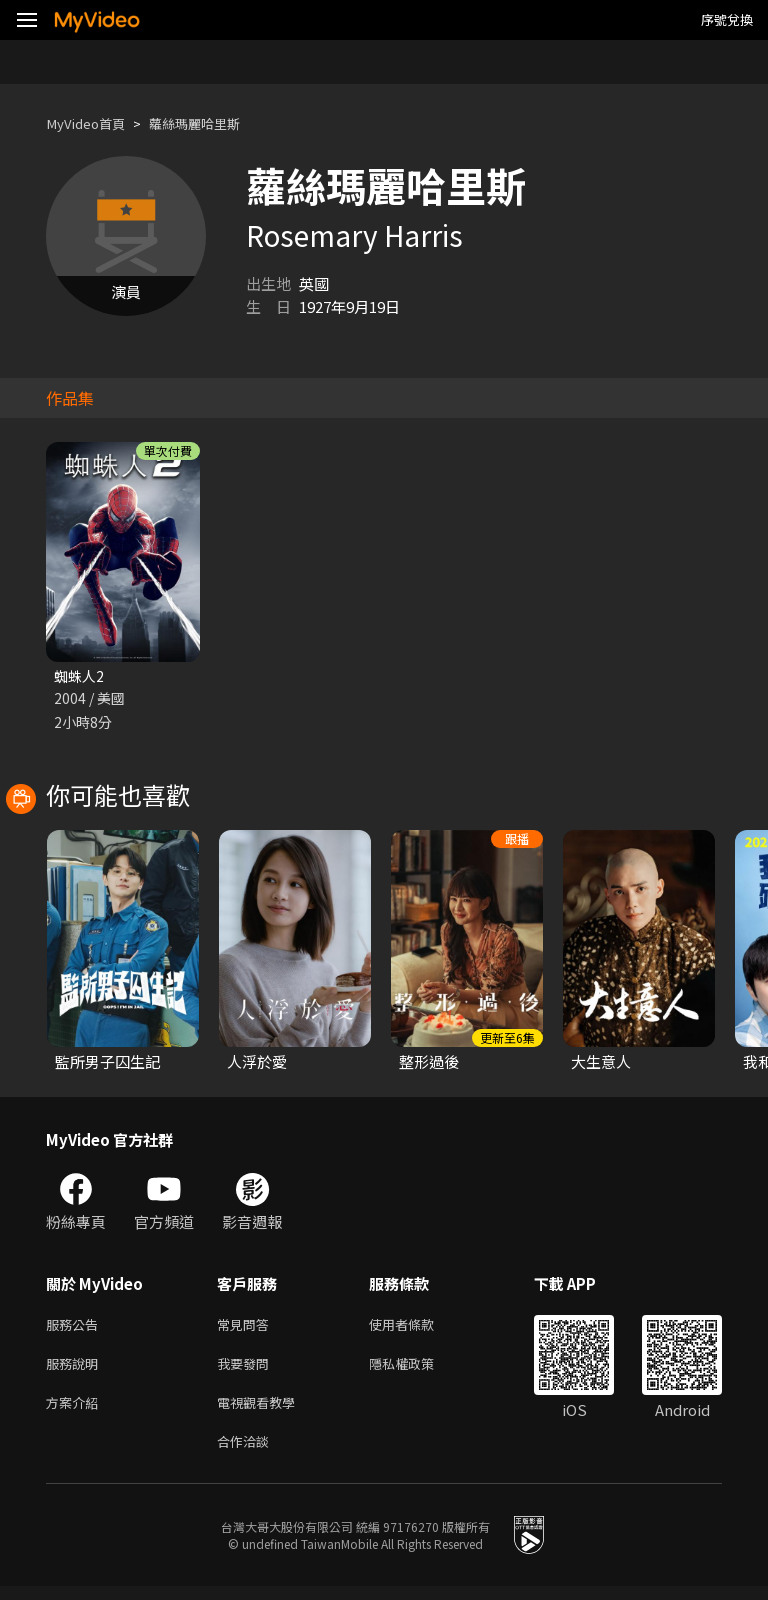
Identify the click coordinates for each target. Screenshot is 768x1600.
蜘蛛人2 (80, 676)
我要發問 (247, 1369)
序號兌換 (727, 19)
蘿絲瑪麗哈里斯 (213, 123)
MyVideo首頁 (91, 123)
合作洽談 (247, 1453)
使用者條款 (418, 1327)
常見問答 (247, 1327)
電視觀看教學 (262, 1411)
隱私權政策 (418, 1369)
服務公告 (76, 1327)
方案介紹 (76, 1411)
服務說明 (76, 1369)
